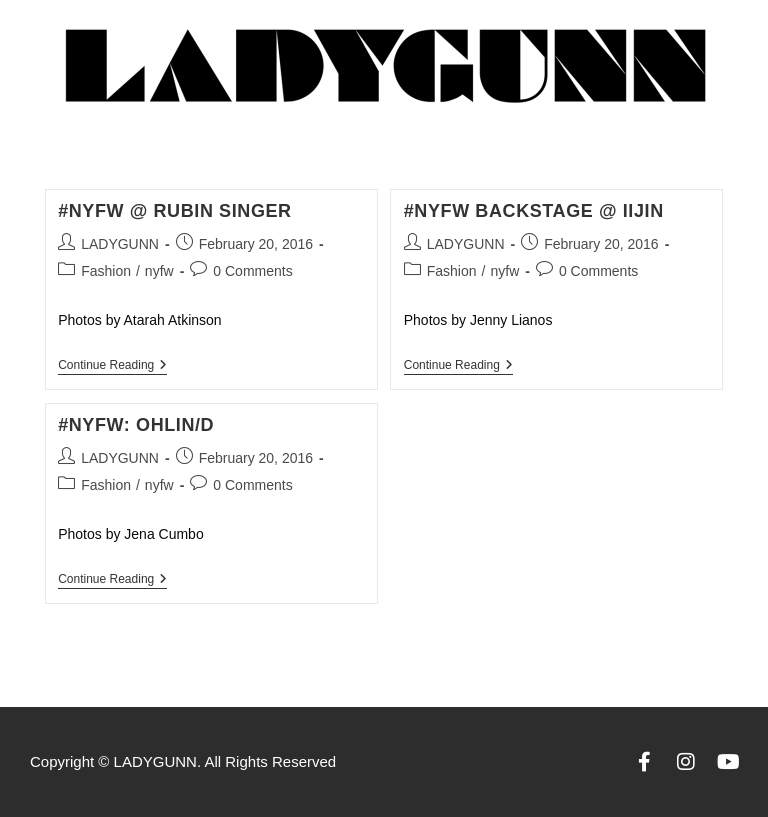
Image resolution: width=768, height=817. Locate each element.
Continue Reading (112, 365)
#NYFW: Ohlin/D (136, 425)
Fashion (106, 271)
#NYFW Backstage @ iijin (534, 211)
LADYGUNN (120, 244)
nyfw (159, 271)
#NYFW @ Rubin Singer (175, 211)
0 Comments (252, 271)
